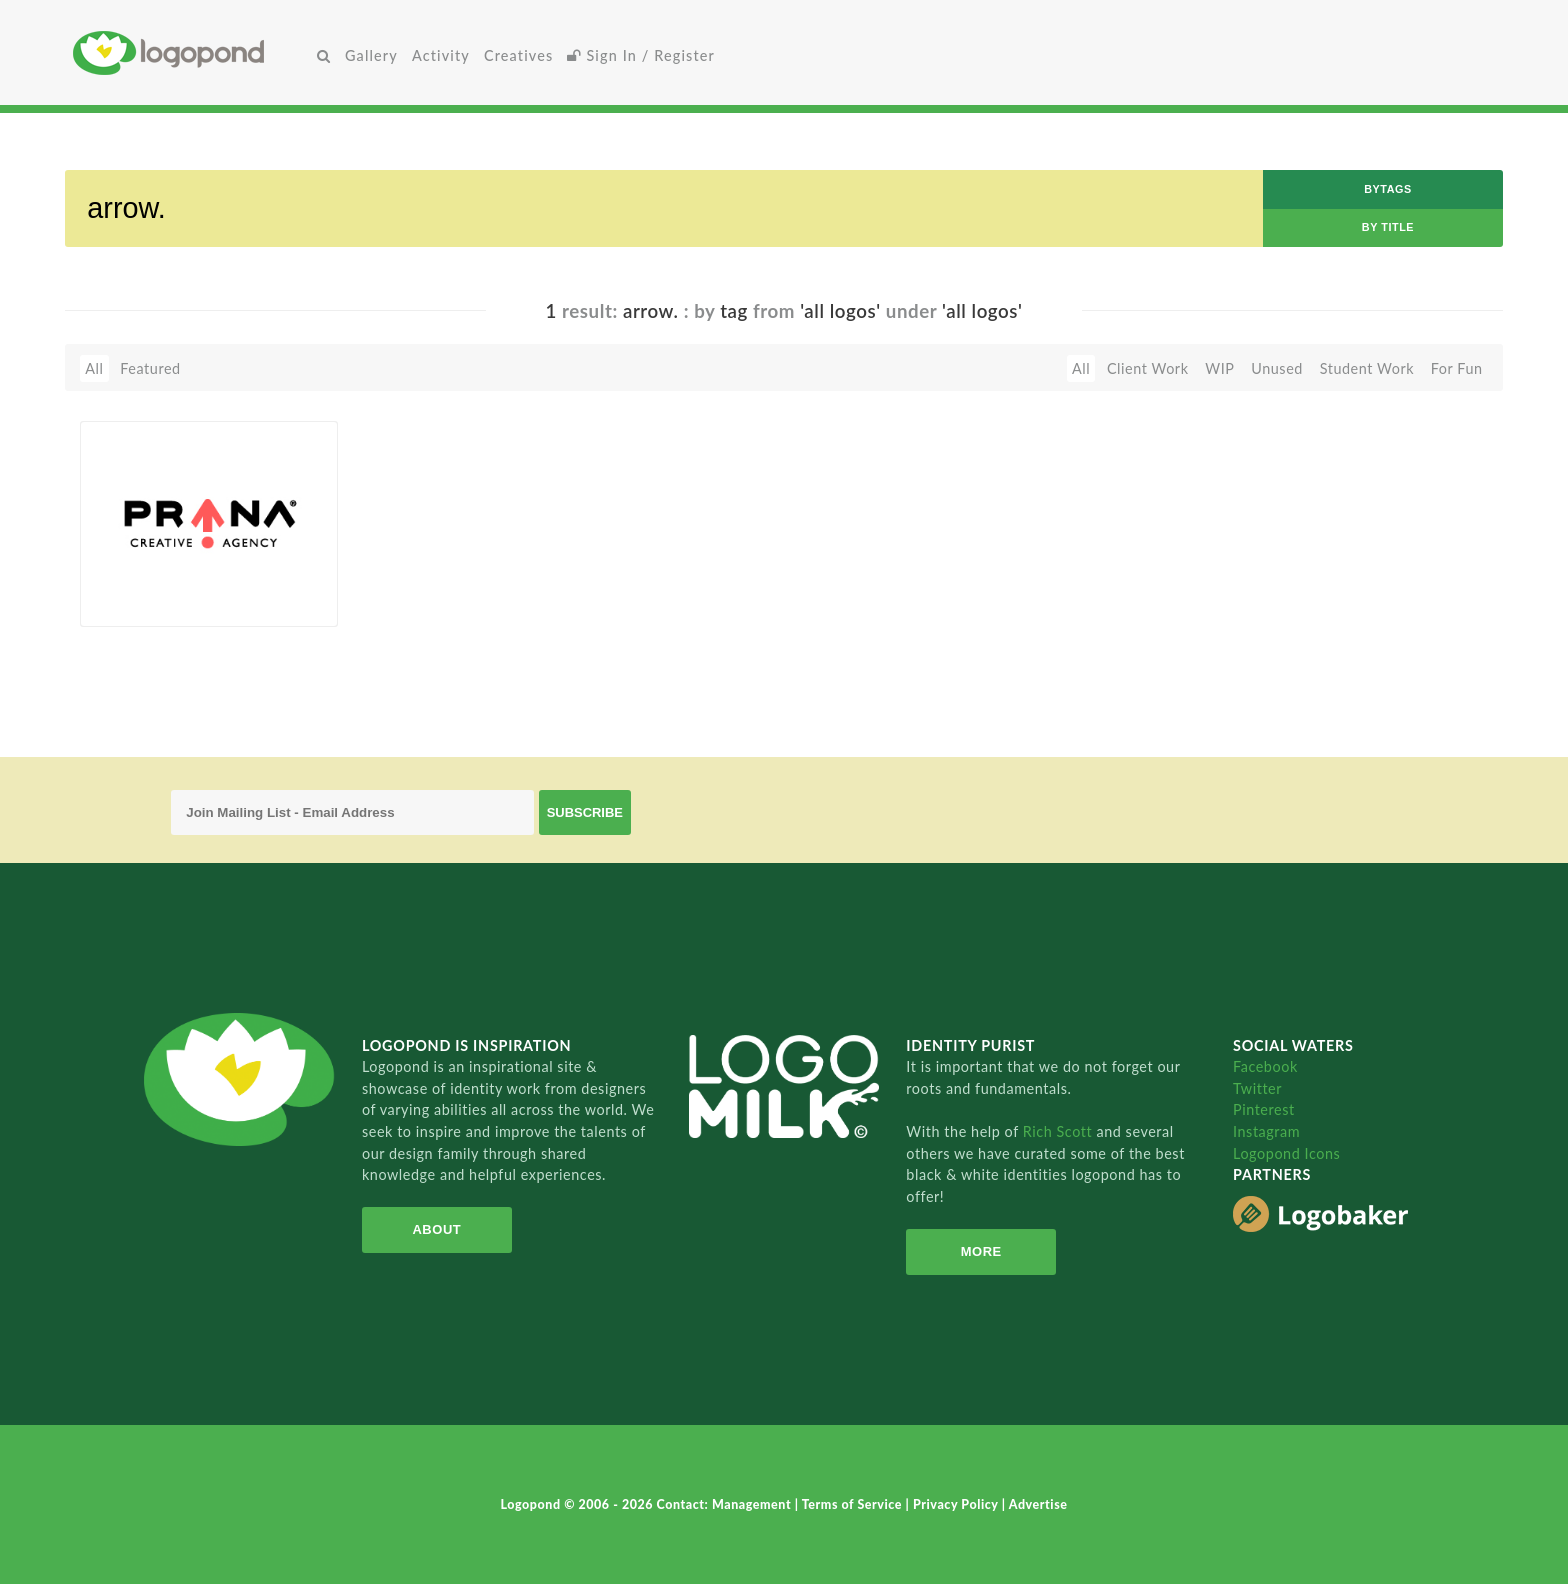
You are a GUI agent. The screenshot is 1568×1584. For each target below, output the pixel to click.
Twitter (1257, 1088)
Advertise (1038, 1504)
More (981, 1251)
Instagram (1266, 1131)
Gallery (371, 55)
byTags (1388, 189)
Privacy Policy (957, 1504)
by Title (1388, 227)
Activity (441, 55)
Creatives (518, 55)
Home (191, 52)
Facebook (1265, 1066)
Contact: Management (726, 1504)
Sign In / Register (641, 55)
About (436, 1229)
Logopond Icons (1286, 1153)
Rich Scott (1060, 1131)
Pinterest (1264, 1109)
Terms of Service (854, 1504)
